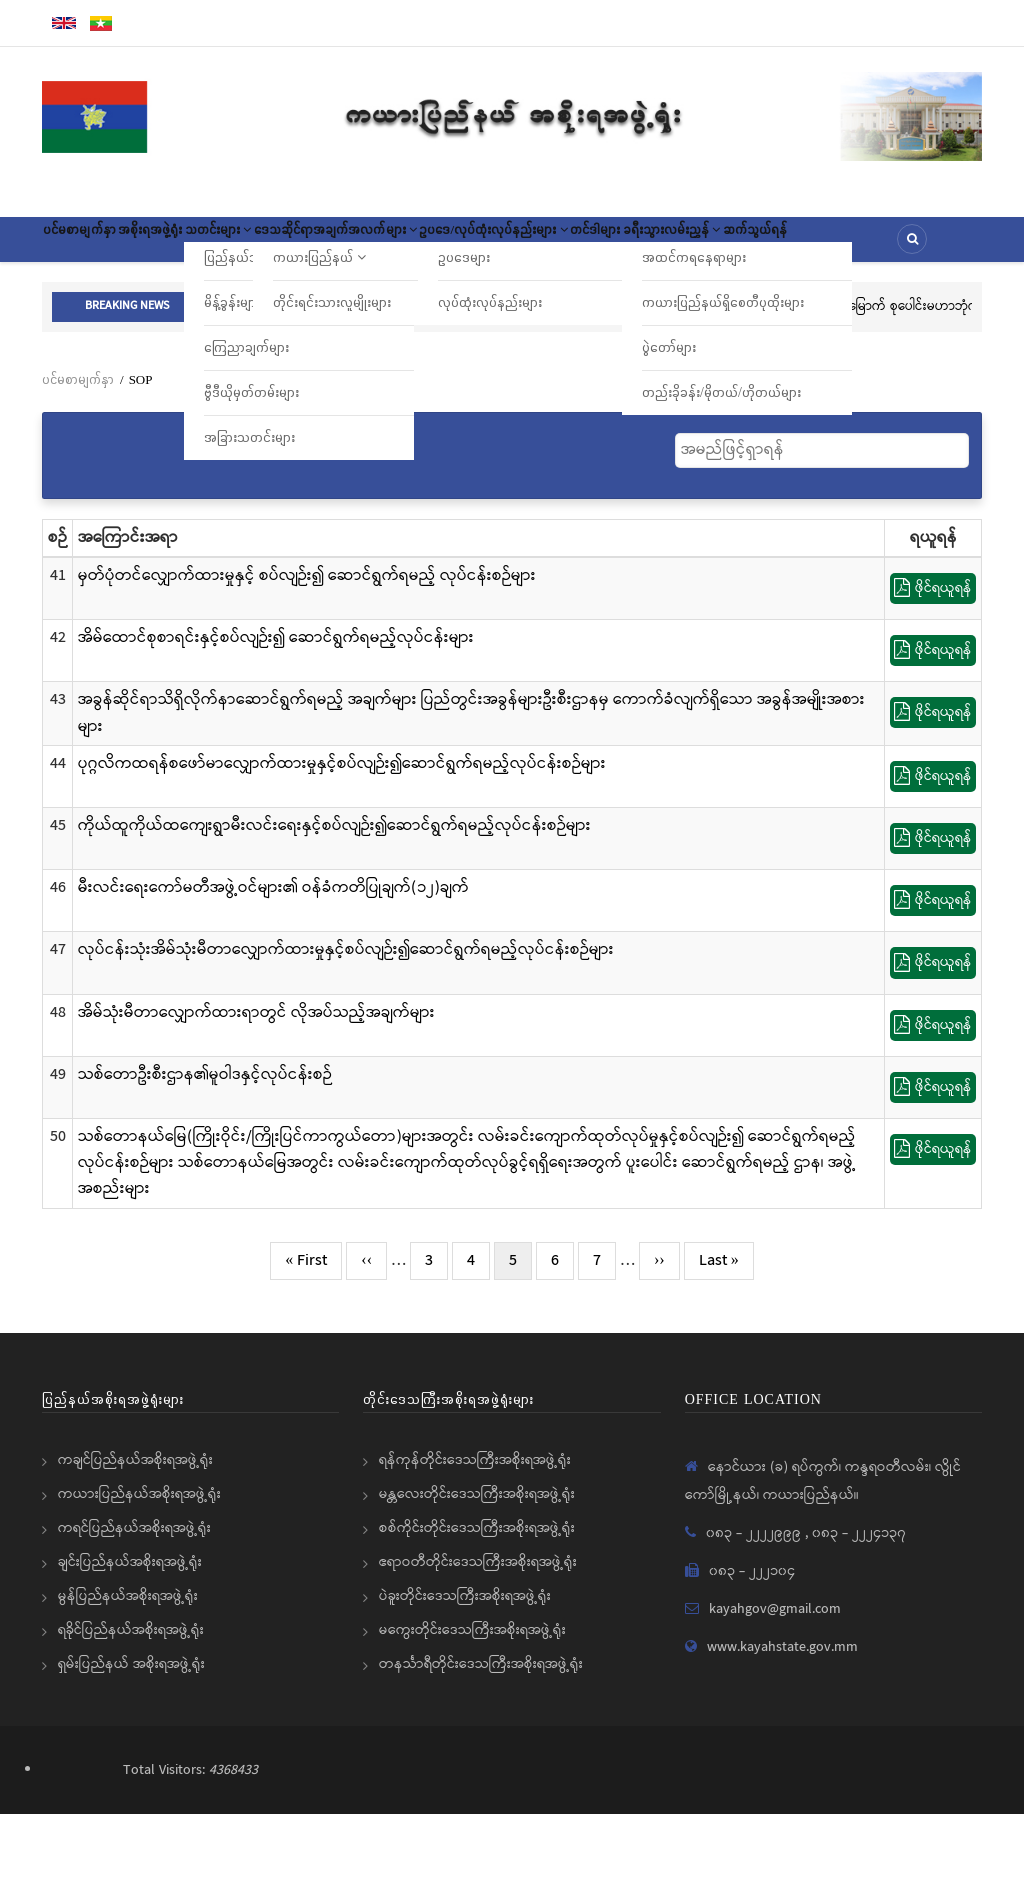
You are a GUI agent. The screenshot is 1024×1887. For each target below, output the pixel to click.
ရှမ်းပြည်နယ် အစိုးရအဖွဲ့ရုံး (131, 1737)
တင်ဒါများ (793, 246)
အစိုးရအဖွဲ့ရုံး (199, 246)
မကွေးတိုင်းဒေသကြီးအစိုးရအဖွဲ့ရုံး (472, 1703)
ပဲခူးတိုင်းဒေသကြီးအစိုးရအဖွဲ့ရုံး (465, 1669)
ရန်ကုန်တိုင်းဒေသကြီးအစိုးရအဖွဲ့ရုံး (475, 1533)
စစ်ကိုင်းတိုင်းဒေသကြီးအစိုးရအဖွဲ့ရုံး (477, 1601)
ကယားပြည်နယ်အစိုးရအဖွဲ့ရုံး (139, 1567)
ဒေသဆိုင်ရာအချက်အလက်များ (457, 246)
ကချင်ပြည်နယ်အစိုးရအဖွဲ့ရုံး (135, 1533)
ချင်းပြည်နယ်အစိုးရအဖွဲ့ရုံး (130, 1635)
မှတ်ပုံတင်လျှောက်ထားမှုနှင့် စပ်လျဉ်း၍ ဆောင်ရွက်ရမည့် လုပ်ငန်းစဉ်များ (307, 648)
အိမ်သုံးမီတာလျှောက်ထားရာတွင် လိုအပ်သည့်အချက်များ (256, 1085)
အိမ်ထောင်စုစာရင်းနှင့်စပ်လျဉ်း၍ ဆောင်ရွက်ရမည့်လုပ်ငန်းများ (276, 710)
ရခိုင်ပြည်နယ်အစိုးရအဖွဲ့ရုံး (131, 1703)
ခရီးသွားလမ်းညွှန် (903, 246)
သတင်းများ (301, 246)
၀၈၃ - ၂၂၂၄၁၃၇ (859, 1606)
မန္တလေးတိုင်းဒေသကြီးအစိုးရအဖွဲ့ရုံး (477, 1567)
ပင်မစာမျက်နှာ (96, 246)
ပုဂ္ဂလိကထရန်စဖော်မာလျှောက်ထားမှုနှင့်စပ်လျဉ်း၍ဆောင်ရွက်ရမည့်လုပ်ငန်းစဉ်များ (342, 836)
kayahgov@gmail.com (775, 1682)
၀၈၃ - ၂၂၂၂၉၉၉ (755, 1606)
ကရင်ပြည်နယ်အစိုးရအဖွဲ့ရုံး (134, 1601)
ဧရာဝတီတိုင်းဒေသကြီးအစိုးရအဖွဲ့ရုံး (478, 1635)
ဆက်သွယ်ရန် (92, 305)
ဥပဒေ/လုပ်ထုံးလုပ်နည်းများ (657, 246)
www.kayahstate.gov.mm (782, 1720)
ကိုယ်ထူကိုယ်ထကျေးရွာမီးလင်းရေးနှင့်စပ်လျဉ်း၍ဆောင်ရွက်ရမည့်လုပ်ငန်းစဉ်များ (334, 898)
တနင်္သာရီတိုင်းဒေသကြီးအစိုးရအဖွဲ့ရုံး (481, 1737)
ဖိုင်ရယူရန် (933, 661)
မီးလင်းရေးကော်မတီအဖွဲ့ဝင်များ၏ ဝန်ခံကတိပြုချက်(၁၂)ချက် (273, 961)
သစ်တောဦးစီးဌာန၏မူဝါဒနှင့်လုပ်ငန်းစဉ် (205, 1147)
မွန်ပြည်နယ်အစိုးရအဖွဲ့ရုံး (128, 1669)
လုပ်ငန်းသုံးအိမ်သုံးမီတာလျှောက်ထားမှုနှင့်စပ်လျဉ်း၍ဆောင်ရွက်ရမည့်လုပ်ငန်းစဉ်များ (346, 1023)
